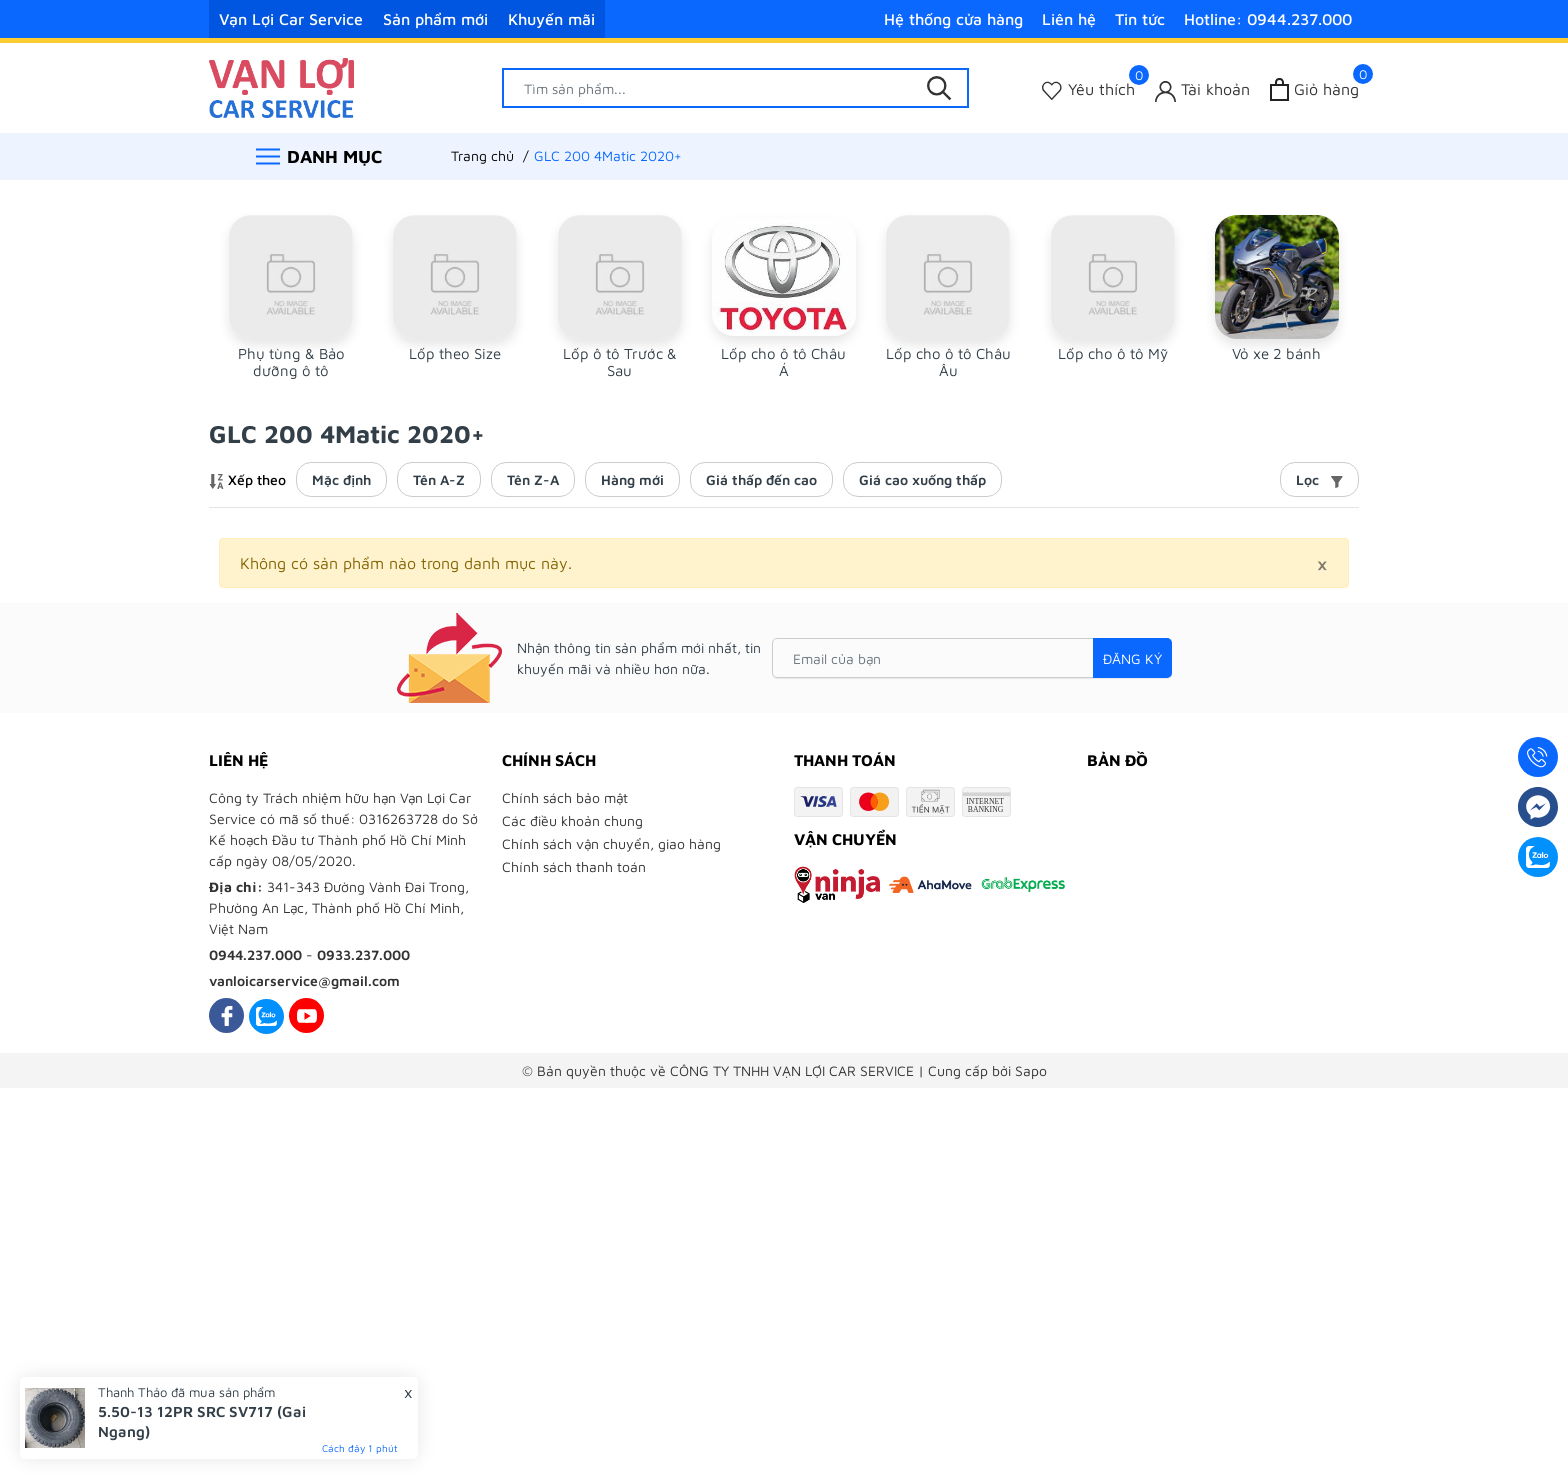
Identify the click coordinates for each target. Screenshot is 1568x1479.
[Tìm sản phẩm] (736, 88)
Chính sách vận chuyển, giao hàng (611, 843)
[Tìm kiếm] (939, 88)
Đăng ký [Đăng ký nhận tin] (1132, 658)
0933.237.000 (363, 954)
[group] (291, 297)
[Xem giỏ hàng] (1314, 89)
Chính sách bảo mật (565, 797)
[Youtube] (306, 1015)
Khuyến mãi (551, 19)
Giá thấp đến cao (761, 479)
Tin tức (1140, 19)
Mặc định (341, 479)
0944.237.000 (255, 954)
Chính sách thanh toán (574, 866)
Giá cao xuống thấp (922, 479)
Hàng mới (632, 479)
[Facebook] (226, 1015)
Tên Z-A (533, 479)
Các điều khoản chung (572, 820)
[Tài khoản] (1202, 89)
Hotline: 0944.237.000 (1268, 19)
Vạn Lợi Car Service (291, 19)
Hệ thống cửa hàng (953, 19)
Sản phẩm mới (435, 19)
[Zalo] (266, 1015)
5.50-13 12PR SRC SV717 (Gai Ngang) (202, 1421)
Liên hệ (1069, 19)
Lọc (1319, 479)
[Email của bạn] (972, 658)
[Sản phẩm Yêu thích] (1088, 89)
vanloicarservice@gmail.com (304, 980)
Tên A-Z (439, 479)
